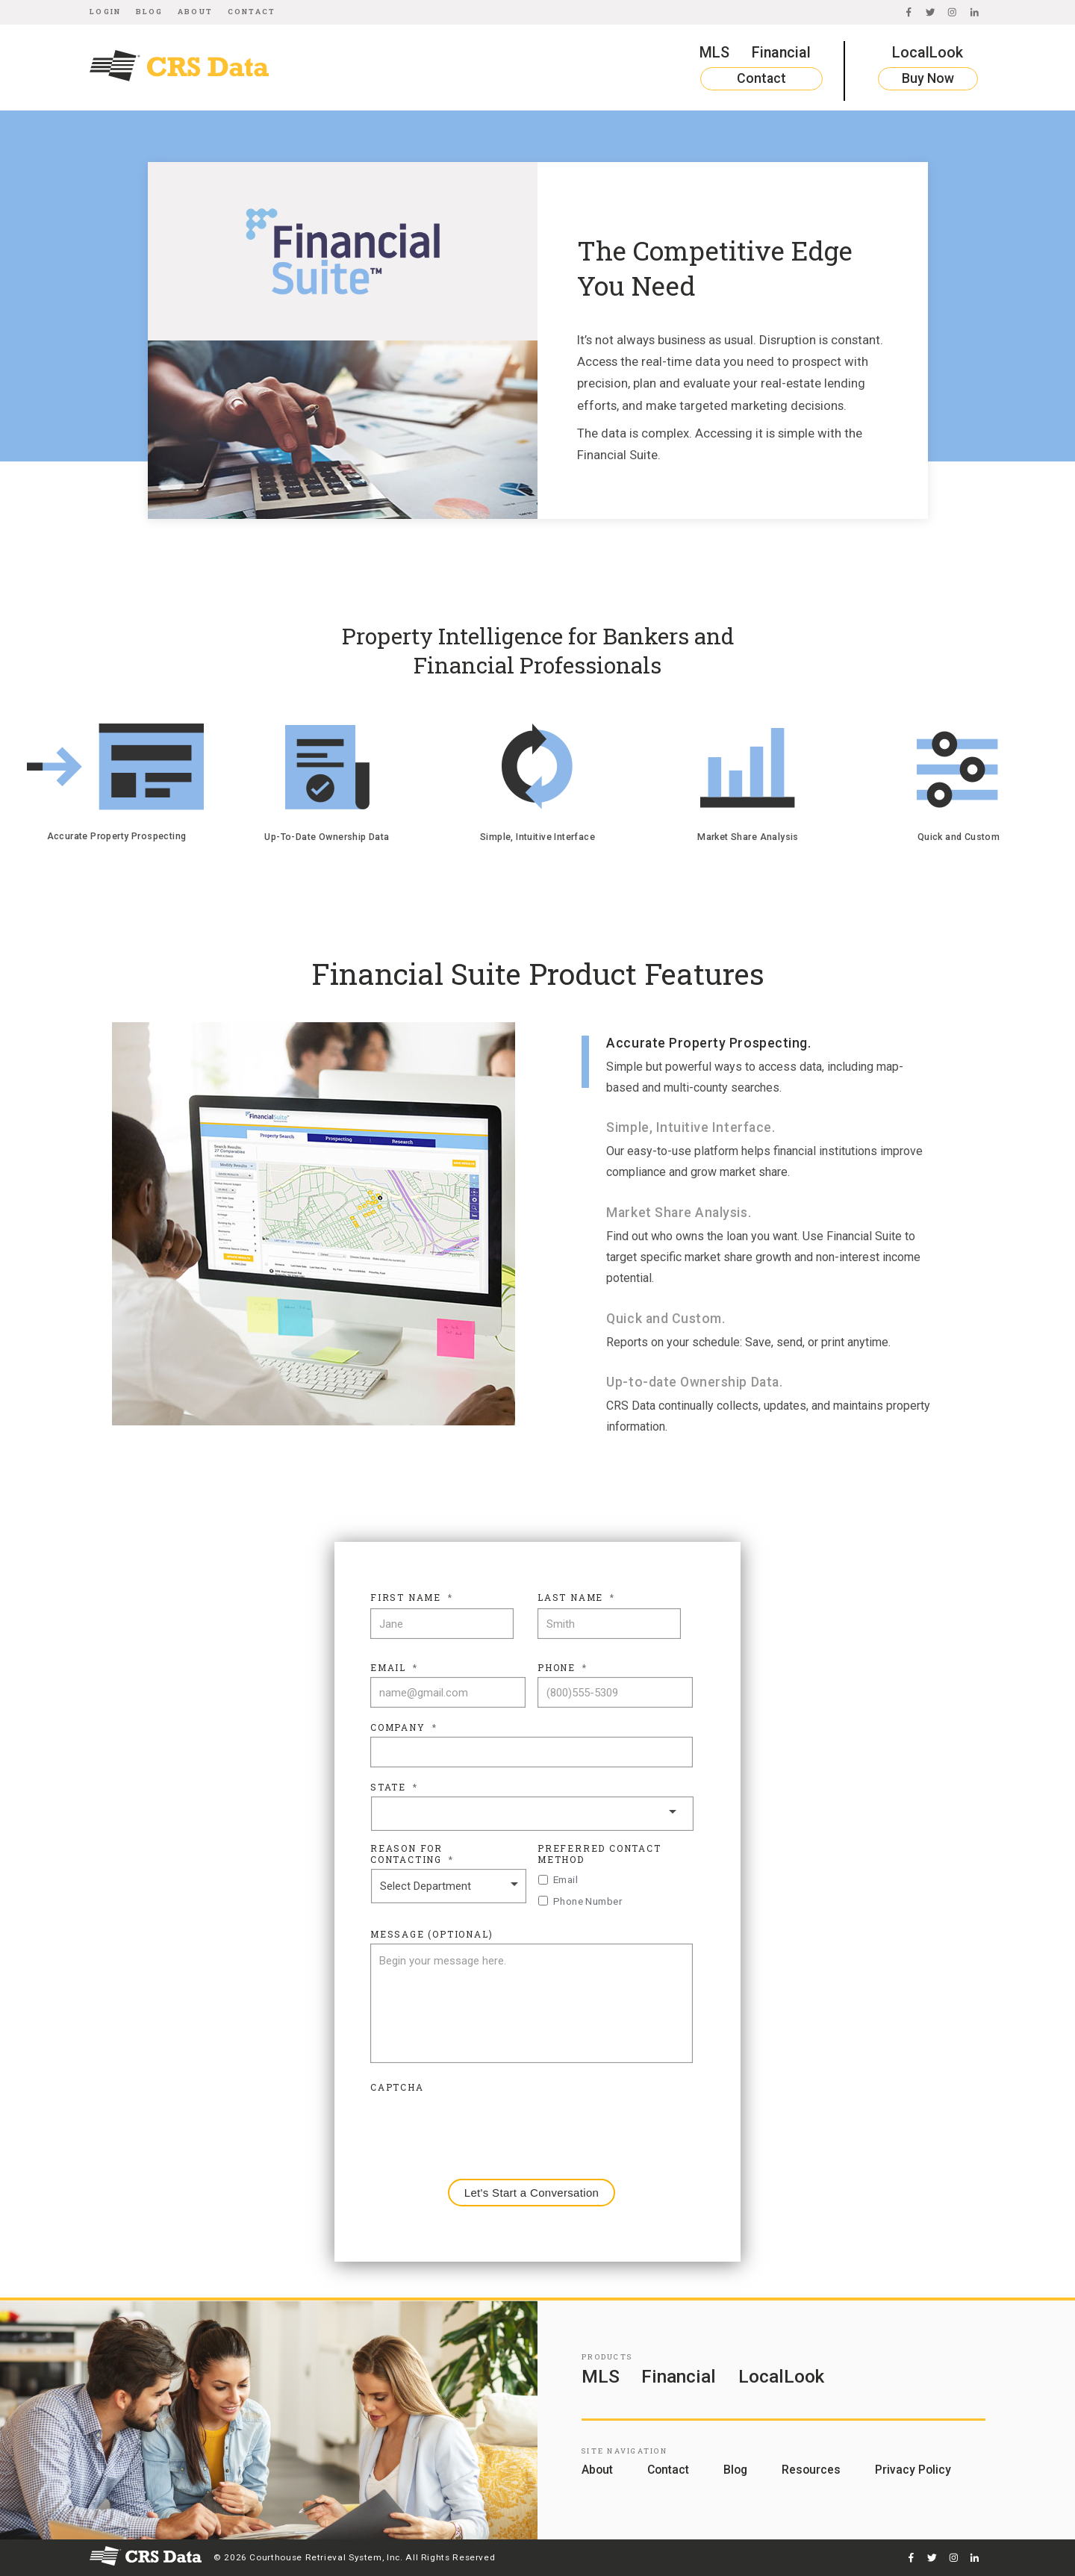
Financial (781, 52)
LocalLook (927, 52)
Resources (811, 2470)
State (394, 1787)
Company (403, 1727)
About (195, 11)
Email (394, 1667)
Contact (252, 11)
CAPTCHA (397, 2087)
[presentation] (483, 2126)
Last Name (576, 1597)
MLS (714, 52)
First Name (411, 1597)
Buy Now (928, 78)
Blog (149, 11)
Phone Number (588, 1901)
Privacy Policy (913, 2470)
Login (105, 11)
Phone (563, 1667)
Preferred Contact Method (599, 1854)
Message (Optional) (431, 1934)
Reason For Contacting (412, 1854)
